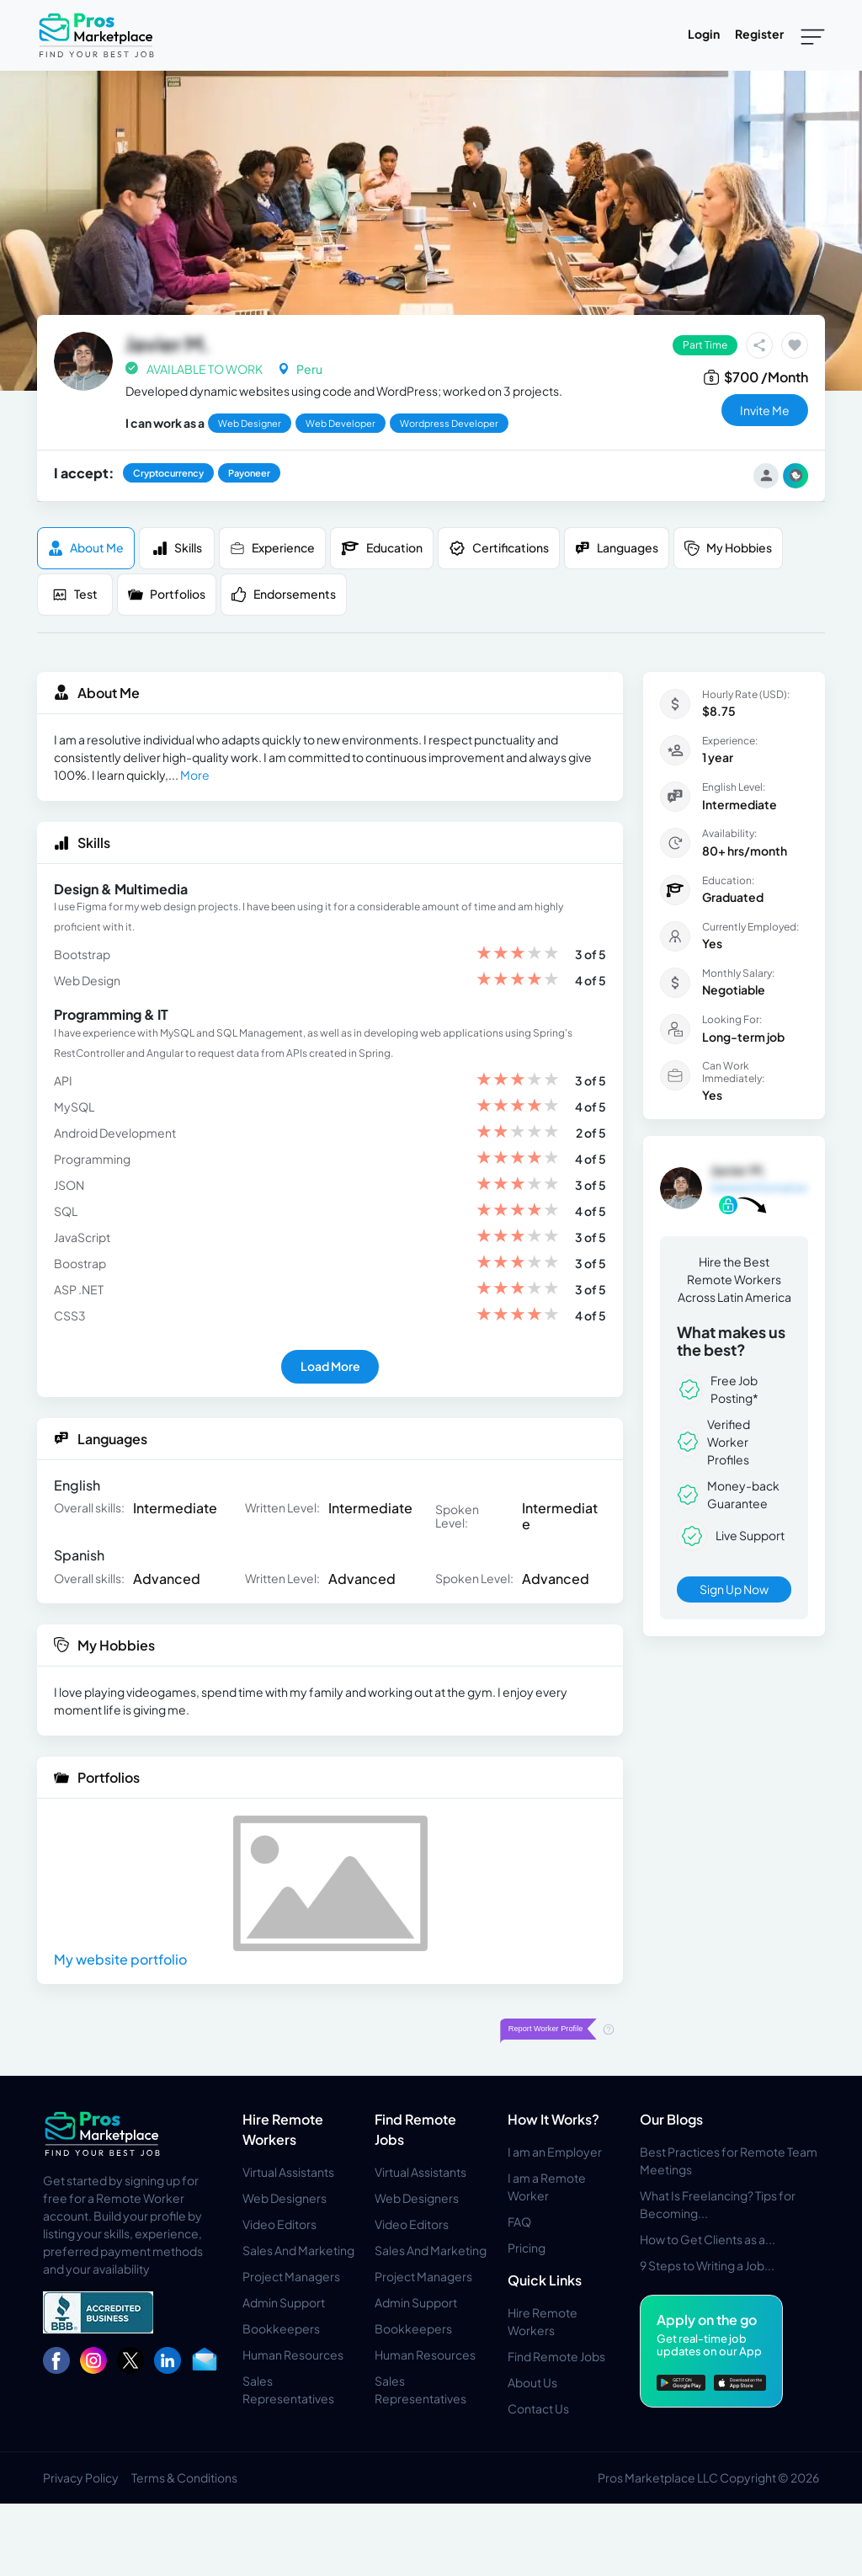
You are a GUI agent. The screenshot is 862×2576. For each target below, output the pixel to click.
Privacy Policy (81, 2477)
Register (759, 33)
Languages (616, 548)
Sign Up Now (734, 1589)
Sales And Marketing (298, 2250)
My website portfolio (120, 1959)
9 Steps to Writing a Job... (707, 2265)
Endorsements (283, 594)
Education (382, 548)
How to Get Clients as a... (707, 2239)
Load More (330, 1365)
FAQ (519, 2221)
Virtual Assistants (288, 2171)
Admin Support (283, 2302)
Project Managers (291, 2276)
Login (704, 33)
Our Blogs (671, 2119)
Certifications (499, 548)
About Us (532, 2382)
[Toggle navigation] (813, 35)
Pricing (526, 2247)
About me (86, 548)
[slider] (518, 954)
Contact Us (538, 2408)
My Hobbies (728, 548)
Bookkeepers (281, 2328)
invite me (765, 410)
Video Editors (279, 2224)
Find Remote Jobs (556, 2356)
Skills (177, 548)
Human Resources (292, 2354)
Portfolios (166, 594)
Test (75, 594)
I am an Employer (555, 2151)
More (195, 774)
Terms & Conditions (184, 2477)
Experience (272, 548)
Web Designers (284, 2197)
